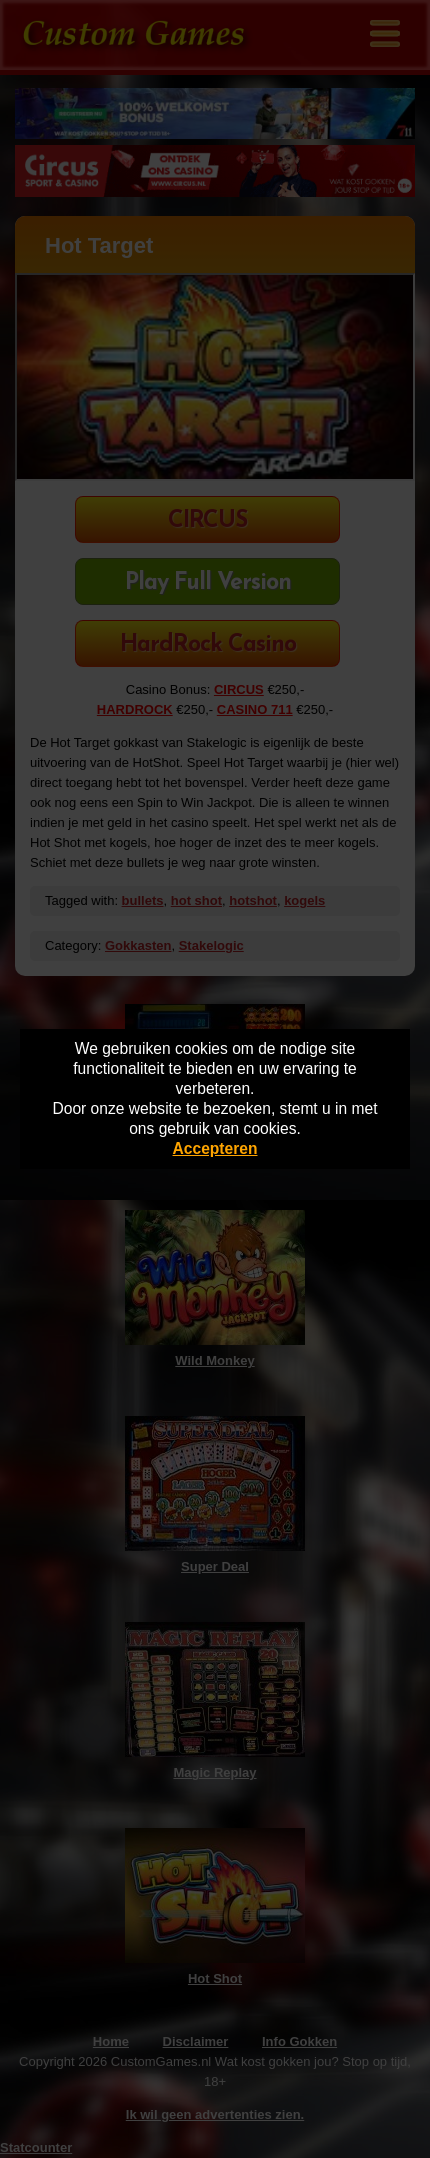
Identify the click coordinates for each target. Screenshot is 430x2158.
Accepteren (215, 1148)
